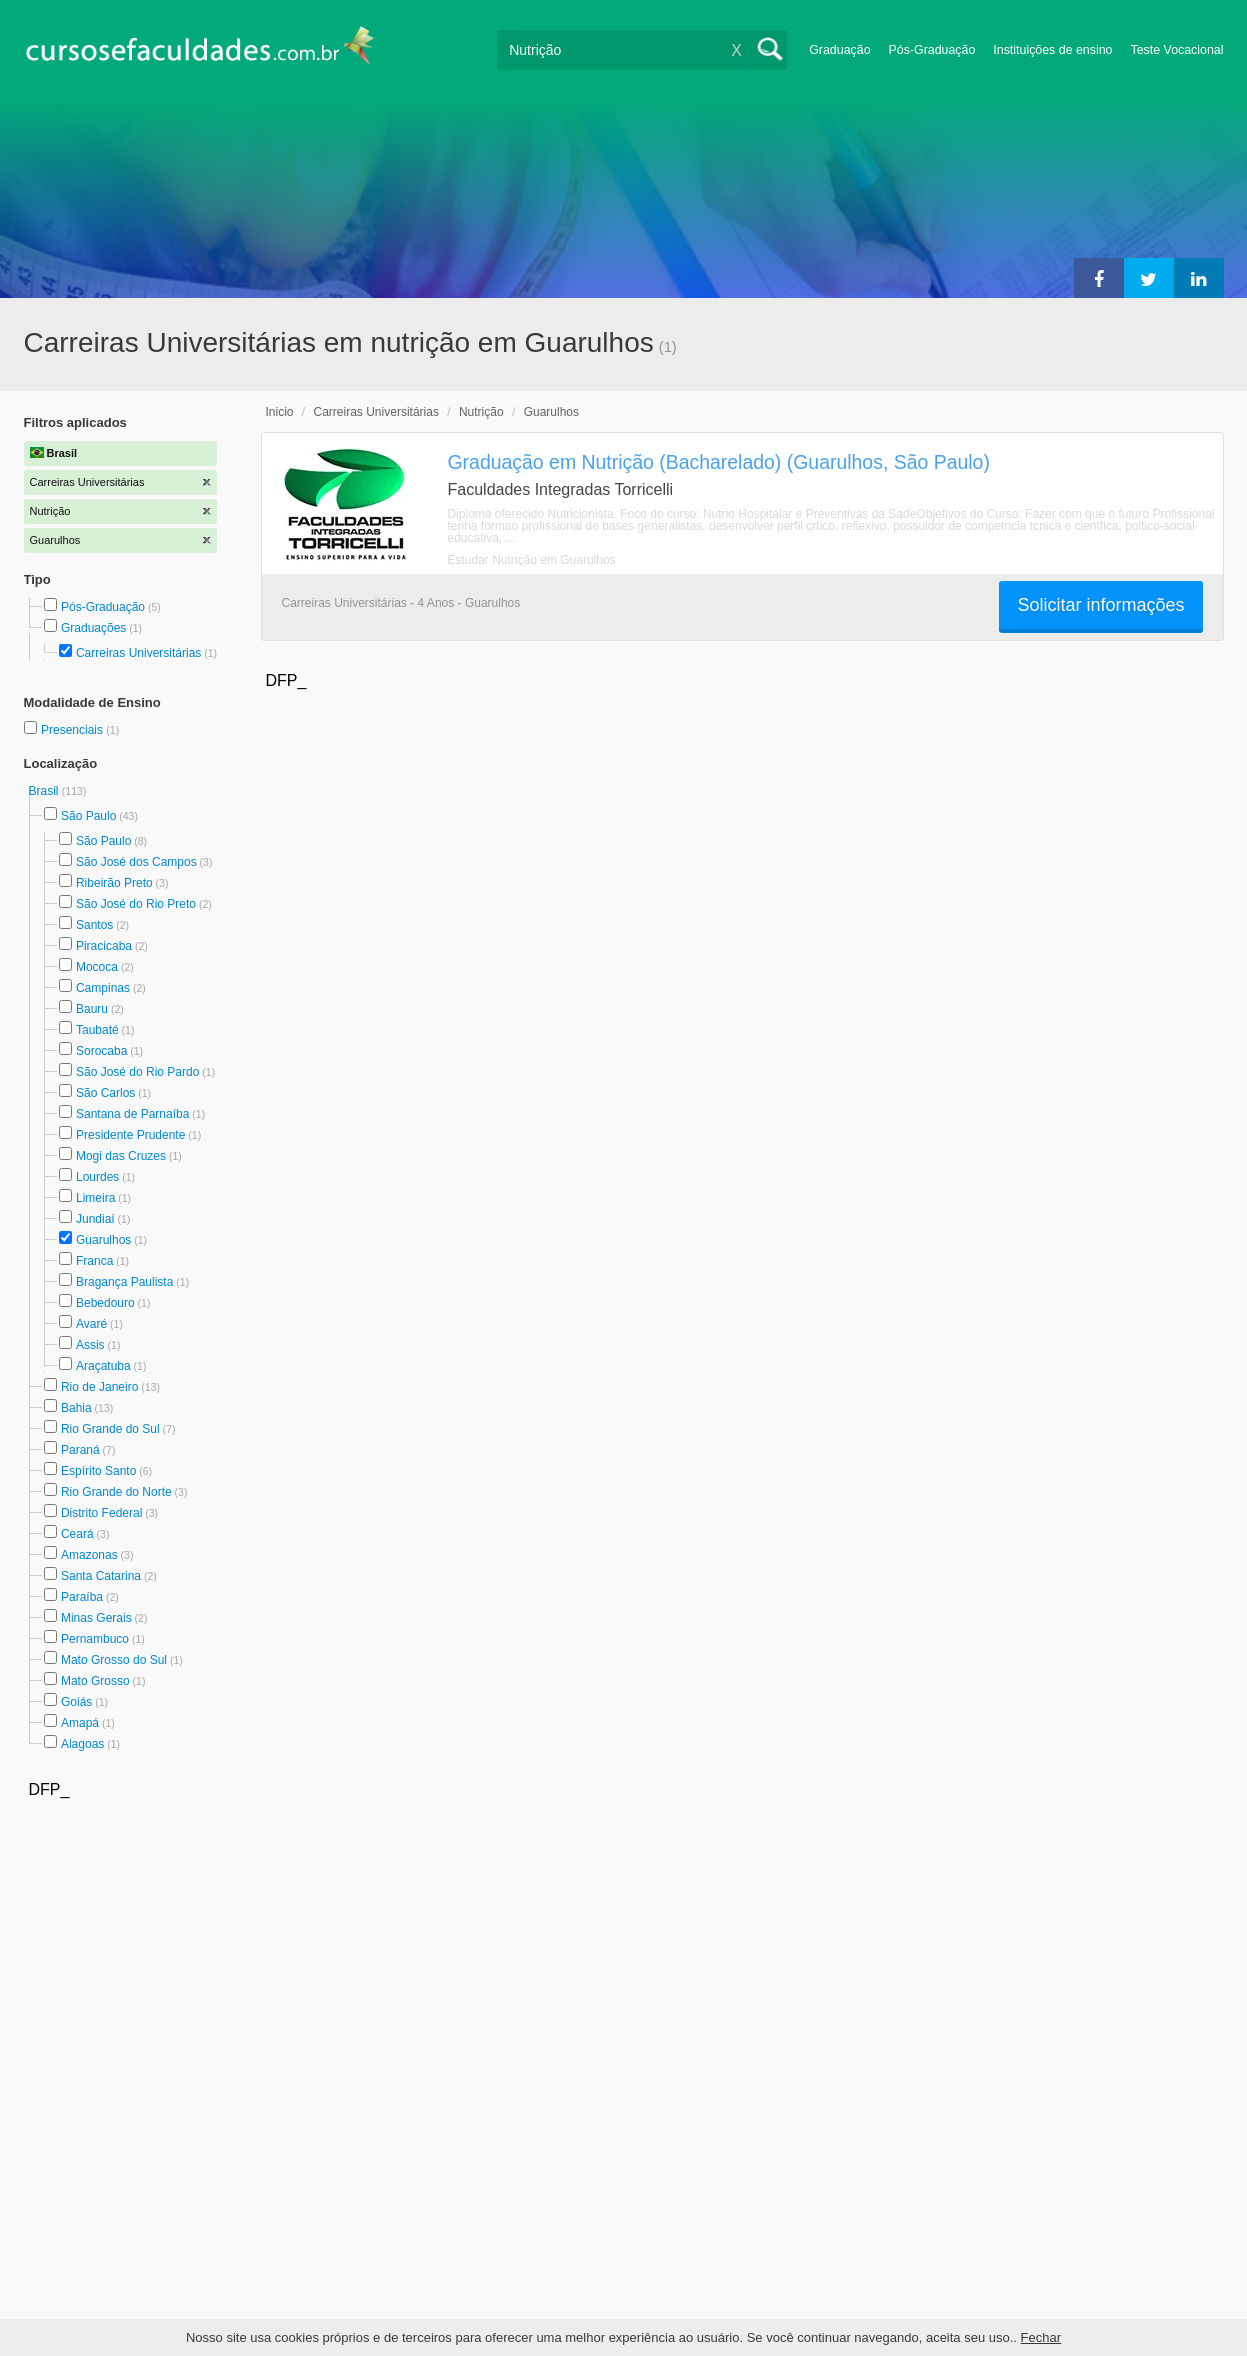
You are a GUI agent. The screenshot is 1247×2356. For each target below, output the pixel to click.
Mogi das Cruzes (121, 1156)
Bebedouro (105, 1303)
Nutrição (481, 412)
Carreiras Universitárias (138, 653)
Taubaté (97, 1030)
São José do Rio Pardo (137, 1072)
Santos (94, 925)
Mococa (97, 967)
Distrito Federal (101, 1513)
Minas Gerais (96, 1618)
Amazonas (89, 1555)
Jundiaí (95, 1219)
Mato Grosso (95, 1681)
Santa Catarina (101, 1576)
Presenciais (73, 730)
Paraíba (82, 1597)
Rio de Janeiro (99, 1387)
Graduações (93, 628)
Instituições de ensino (1052, 50)
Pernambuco (95, 1639)
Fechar (1041, 2337)
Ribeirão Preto (114, 883)
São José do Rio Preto (136, 904)
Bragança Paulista (124, 1282)
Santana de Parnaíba (132, 1114)
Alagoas (82, 1744)
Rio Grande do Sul (110, 1429)
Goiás (76, 1702)
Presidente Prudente (130, 1135)
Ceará (77, 1534)
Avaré (91, 1324)
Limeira (95, 1198)
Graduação (839, 50)
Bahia (76, 1408)
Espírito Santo (98, 1471)
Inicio (280, 412)
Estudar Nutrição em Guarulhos (532, 560)
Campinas (103, 988)
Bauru (92, 1009)
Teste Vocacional (1177, 50)
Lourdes (97, 1177)
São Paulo (88, 816)
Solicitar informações (1100, 605)
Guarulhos (103, 1240)
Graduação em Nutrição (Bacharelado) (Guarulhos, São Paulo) (719, 462)
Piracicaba (104, 946)
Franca (94, 1261)
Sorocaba (101, 1051)
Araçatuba (103, 1366)
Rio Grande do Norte (116, 1492)
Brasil (45, 791)
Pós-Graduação (932, 50)
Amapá (80, 1723)
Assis (90, 1345)
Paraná (80, 1450)
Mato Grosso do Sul (114, 1660)
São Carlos (105, 1093)
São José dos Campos (136, 862)
